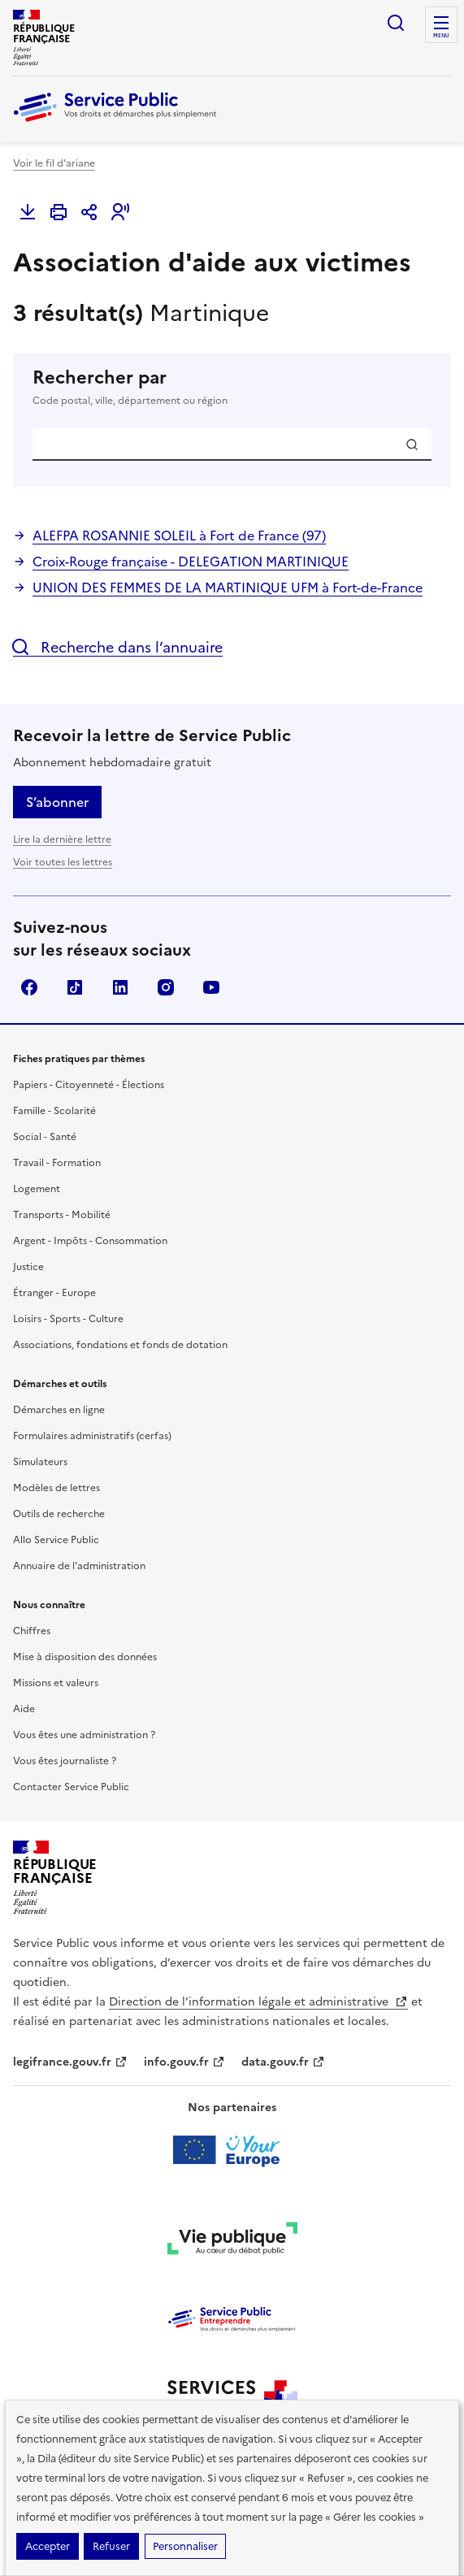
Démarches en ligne (59, 1410)
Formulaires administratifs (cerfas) (92, 1436)
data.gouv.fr (283, 2062)
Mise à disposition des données (85, 1657)
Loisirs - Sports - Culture (68, 1319)
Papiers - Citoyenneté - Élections (88, 1085)
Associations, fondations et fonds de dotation (120, 1345)
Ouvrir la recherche (395, 23)
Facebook (29, 987)
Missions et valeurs (55, 1683)
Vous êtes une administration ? (84, 1735)
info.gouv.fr (184, 2062)
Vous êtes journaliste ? (64, 1761)
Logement (36, 1189)
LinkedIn (120, 987)
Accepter (47, 2546)
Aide (24, 1709)
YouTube (211, 987)
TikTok (75, 987)
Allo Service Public (56, 1540)
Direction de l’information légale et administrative (258, 2001)
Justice (28, 1267)
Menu (441, 36)
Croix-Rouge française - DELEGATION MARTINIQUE (191, 561)
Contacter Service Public (71, 1787)
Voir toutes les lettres (62, 862)
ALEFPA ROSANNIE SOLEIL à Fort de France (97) (179, 535)
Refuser (111, 2546)
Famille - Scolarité (54, 1111)
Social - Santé (44, 1137)
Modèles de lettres (56, 1488)
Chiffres (31, 1631)
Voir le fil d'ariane (54, 163)
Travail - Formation (57, 1163)
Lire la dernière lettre (62, 839)
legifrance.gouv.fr (70, 2062)
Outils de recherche (59, 1514)
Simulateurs (40, 1462)
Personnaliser (185, 2546)
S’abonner (57, 802)
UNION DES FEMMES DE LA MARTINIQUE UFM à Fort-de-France (228, 587)
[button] (120, 212)
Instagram (166, 987)
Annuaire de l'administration (79, 1566)
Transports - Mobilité (62, 1215)
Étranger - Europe (54, 1293)
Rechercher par (232, 387)
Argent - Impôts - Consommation (90, 1241)
